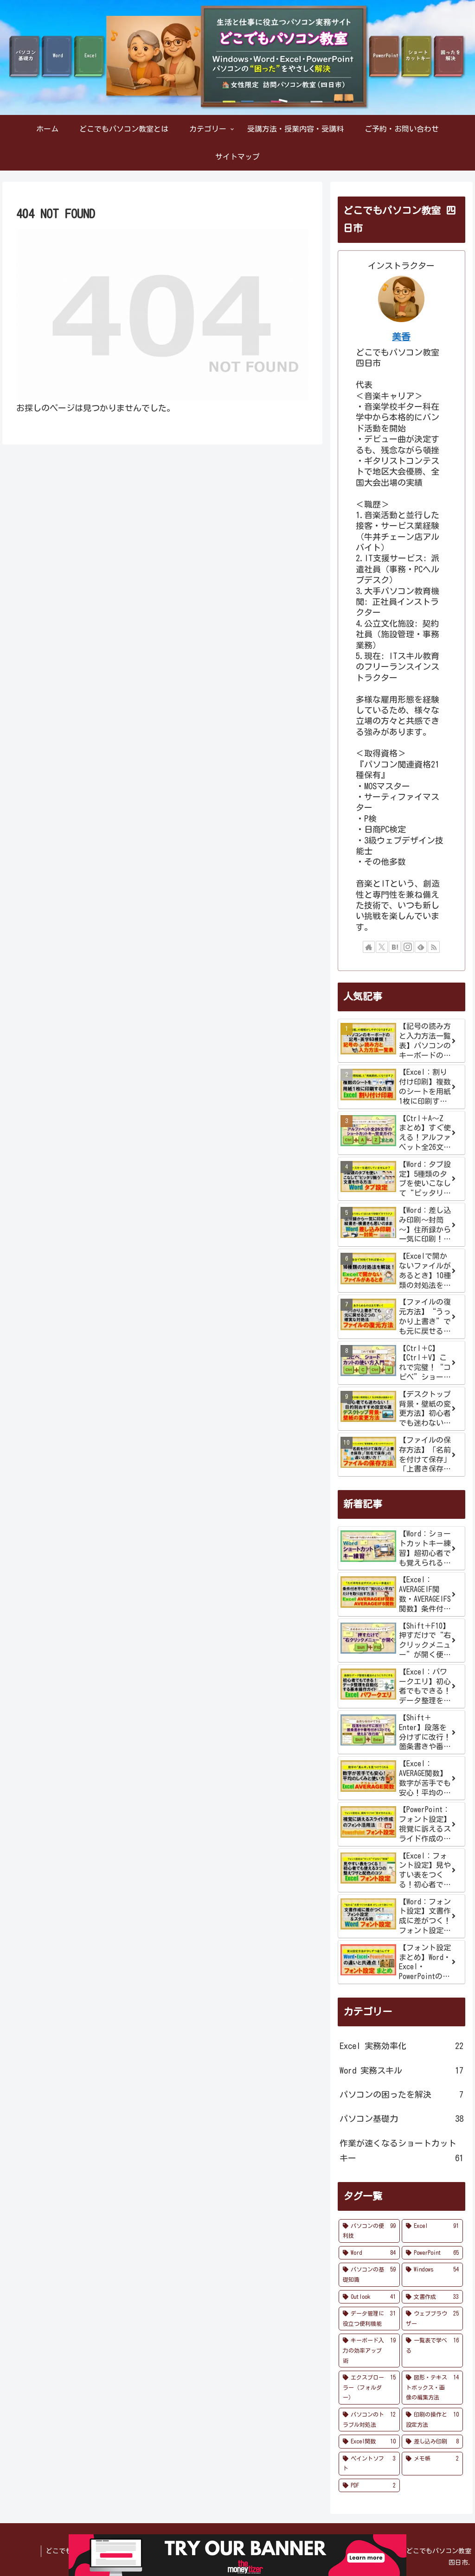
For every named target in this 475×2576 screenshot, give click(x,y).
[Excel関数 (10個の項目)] (369, 2442)
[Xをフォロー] (382, 947)
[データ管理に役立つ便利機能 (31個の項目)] (369, 2318)
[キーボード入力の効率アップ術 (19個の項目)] (369, 2350)
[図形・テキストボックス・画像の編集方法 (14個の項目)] (432, 2388)
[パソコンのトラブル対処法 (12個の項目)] (369, 2419)
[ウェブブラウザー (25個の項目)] (432, 2318)
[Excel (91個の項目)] (432, 2231)
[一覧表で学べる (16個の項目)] (432, 2350)
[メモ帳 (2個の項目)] (432, 2463)
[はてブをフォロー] (395, 947)
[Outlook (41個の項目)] (369, 2297)
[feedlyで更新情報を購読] (421, 947)
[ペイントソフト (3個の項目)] (369, 2463)
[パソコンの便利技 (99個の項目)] (369, 2231)
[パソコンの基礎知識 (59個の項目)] (369, 2274)
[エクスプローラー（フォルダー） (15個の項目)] (369, 2388)
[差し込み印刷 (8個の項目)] (432, 2442)
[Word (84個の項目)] (369, 2253)
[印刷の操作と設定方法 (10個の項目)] (432, 2419)
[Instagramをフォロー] (408, 947)
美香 (401, 336)
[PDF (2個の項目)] (369, 2486)
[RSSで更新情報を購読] (434, 947)
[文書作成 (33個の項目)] (432, 2297)
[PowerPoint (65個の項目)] (432, 2253)
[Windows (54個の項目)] (432, 2274)
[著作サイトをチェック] (369, 947)
